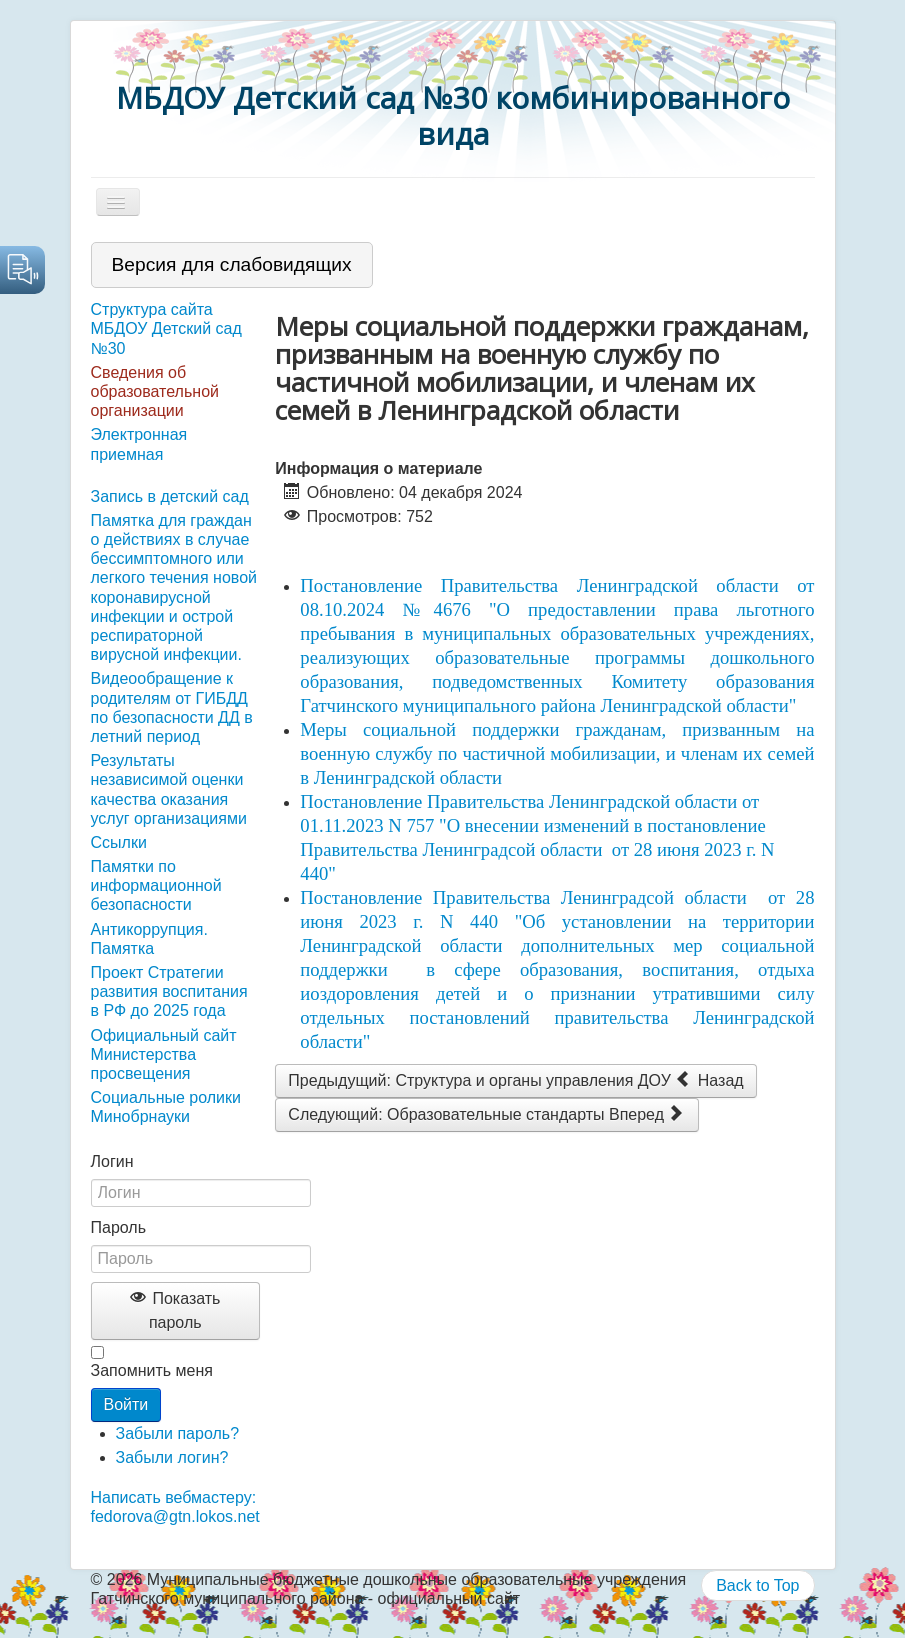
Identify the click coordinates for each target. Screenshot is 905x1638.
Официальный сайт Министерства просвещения (164, 1054)
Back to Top (757, 1585)
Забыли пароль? (178, 1433)
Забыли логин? (172, 1457)
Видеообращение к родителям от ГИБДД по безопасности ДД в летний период (172, 707)
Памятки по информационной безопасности (156, 885)
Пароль (119, 1227)
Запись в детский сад (170, 496)
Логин (112, 1161)
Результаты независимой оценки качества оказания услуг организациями (169, 789)
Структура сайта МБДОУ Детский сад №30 (166, 328)
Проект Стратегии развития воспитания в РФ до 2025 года (169, 991)
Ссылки (119, 842)
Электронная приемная (139, 444)
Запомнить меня (152, 1370)
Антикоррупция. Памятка (149, 939)
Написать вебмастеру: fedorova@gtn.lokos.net (175, 1507)
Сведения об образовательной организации (155, 391)
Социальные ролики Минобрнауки (166, 1107)
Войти (126, 1404)
